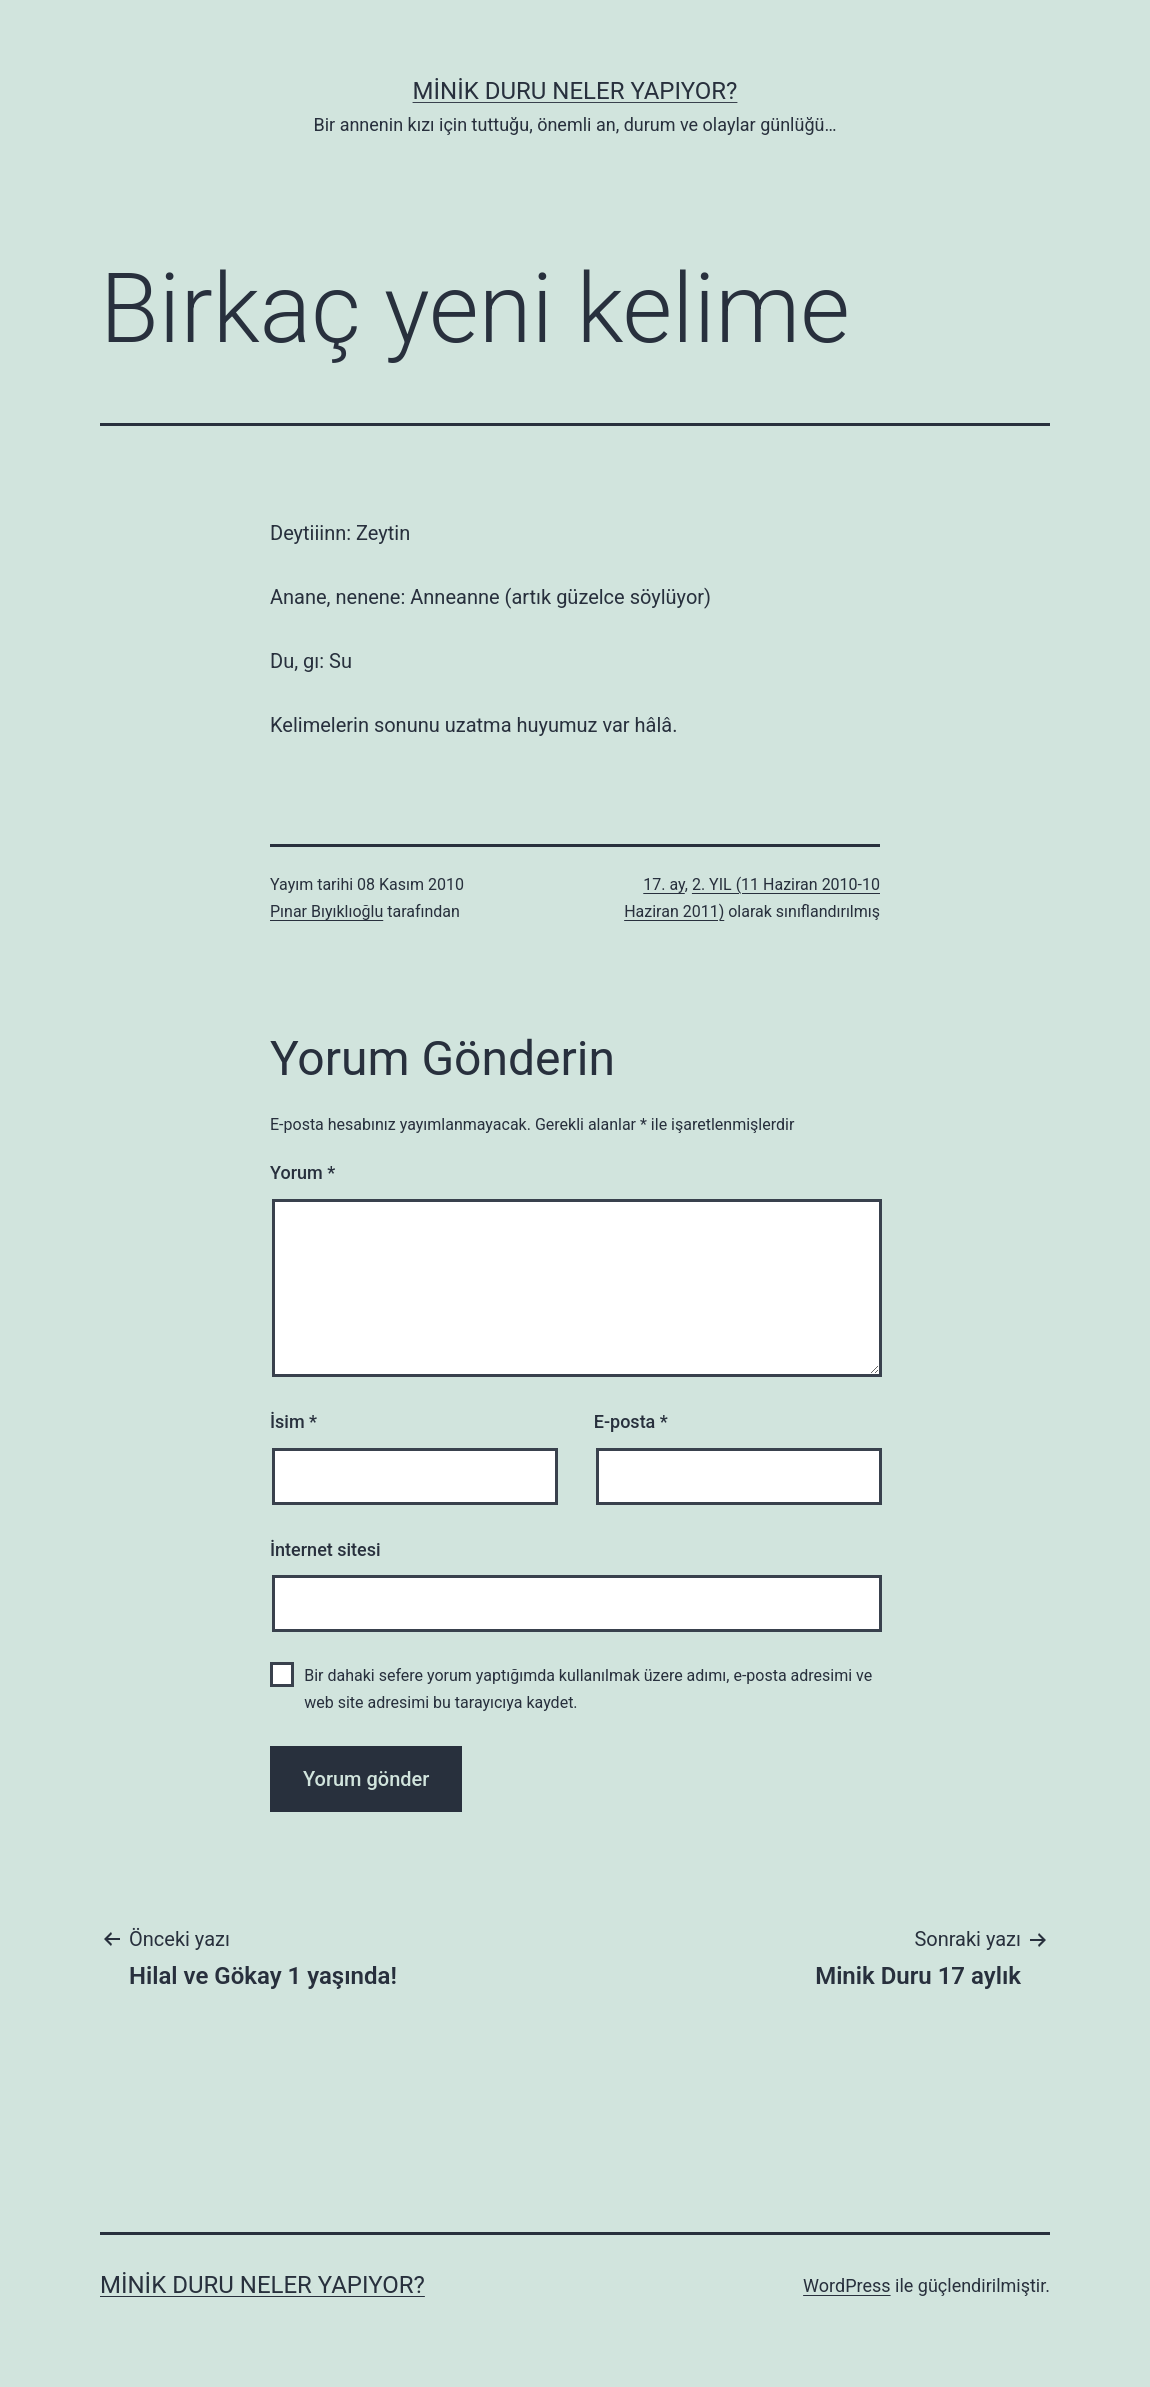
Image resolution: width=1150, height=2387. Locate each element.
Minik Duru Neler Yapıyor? (575, 91)
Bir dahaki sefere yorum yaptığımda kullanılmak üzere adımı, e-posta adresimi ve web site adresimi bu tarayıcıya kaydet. (588, 1689)
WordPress (846, 2285)
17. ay (664, 884)
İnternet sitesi (325, 1549)
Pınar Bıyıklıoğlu (326, 911)
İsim (293, 1421)
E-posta (631, 1421)
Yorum (302, 1172)
